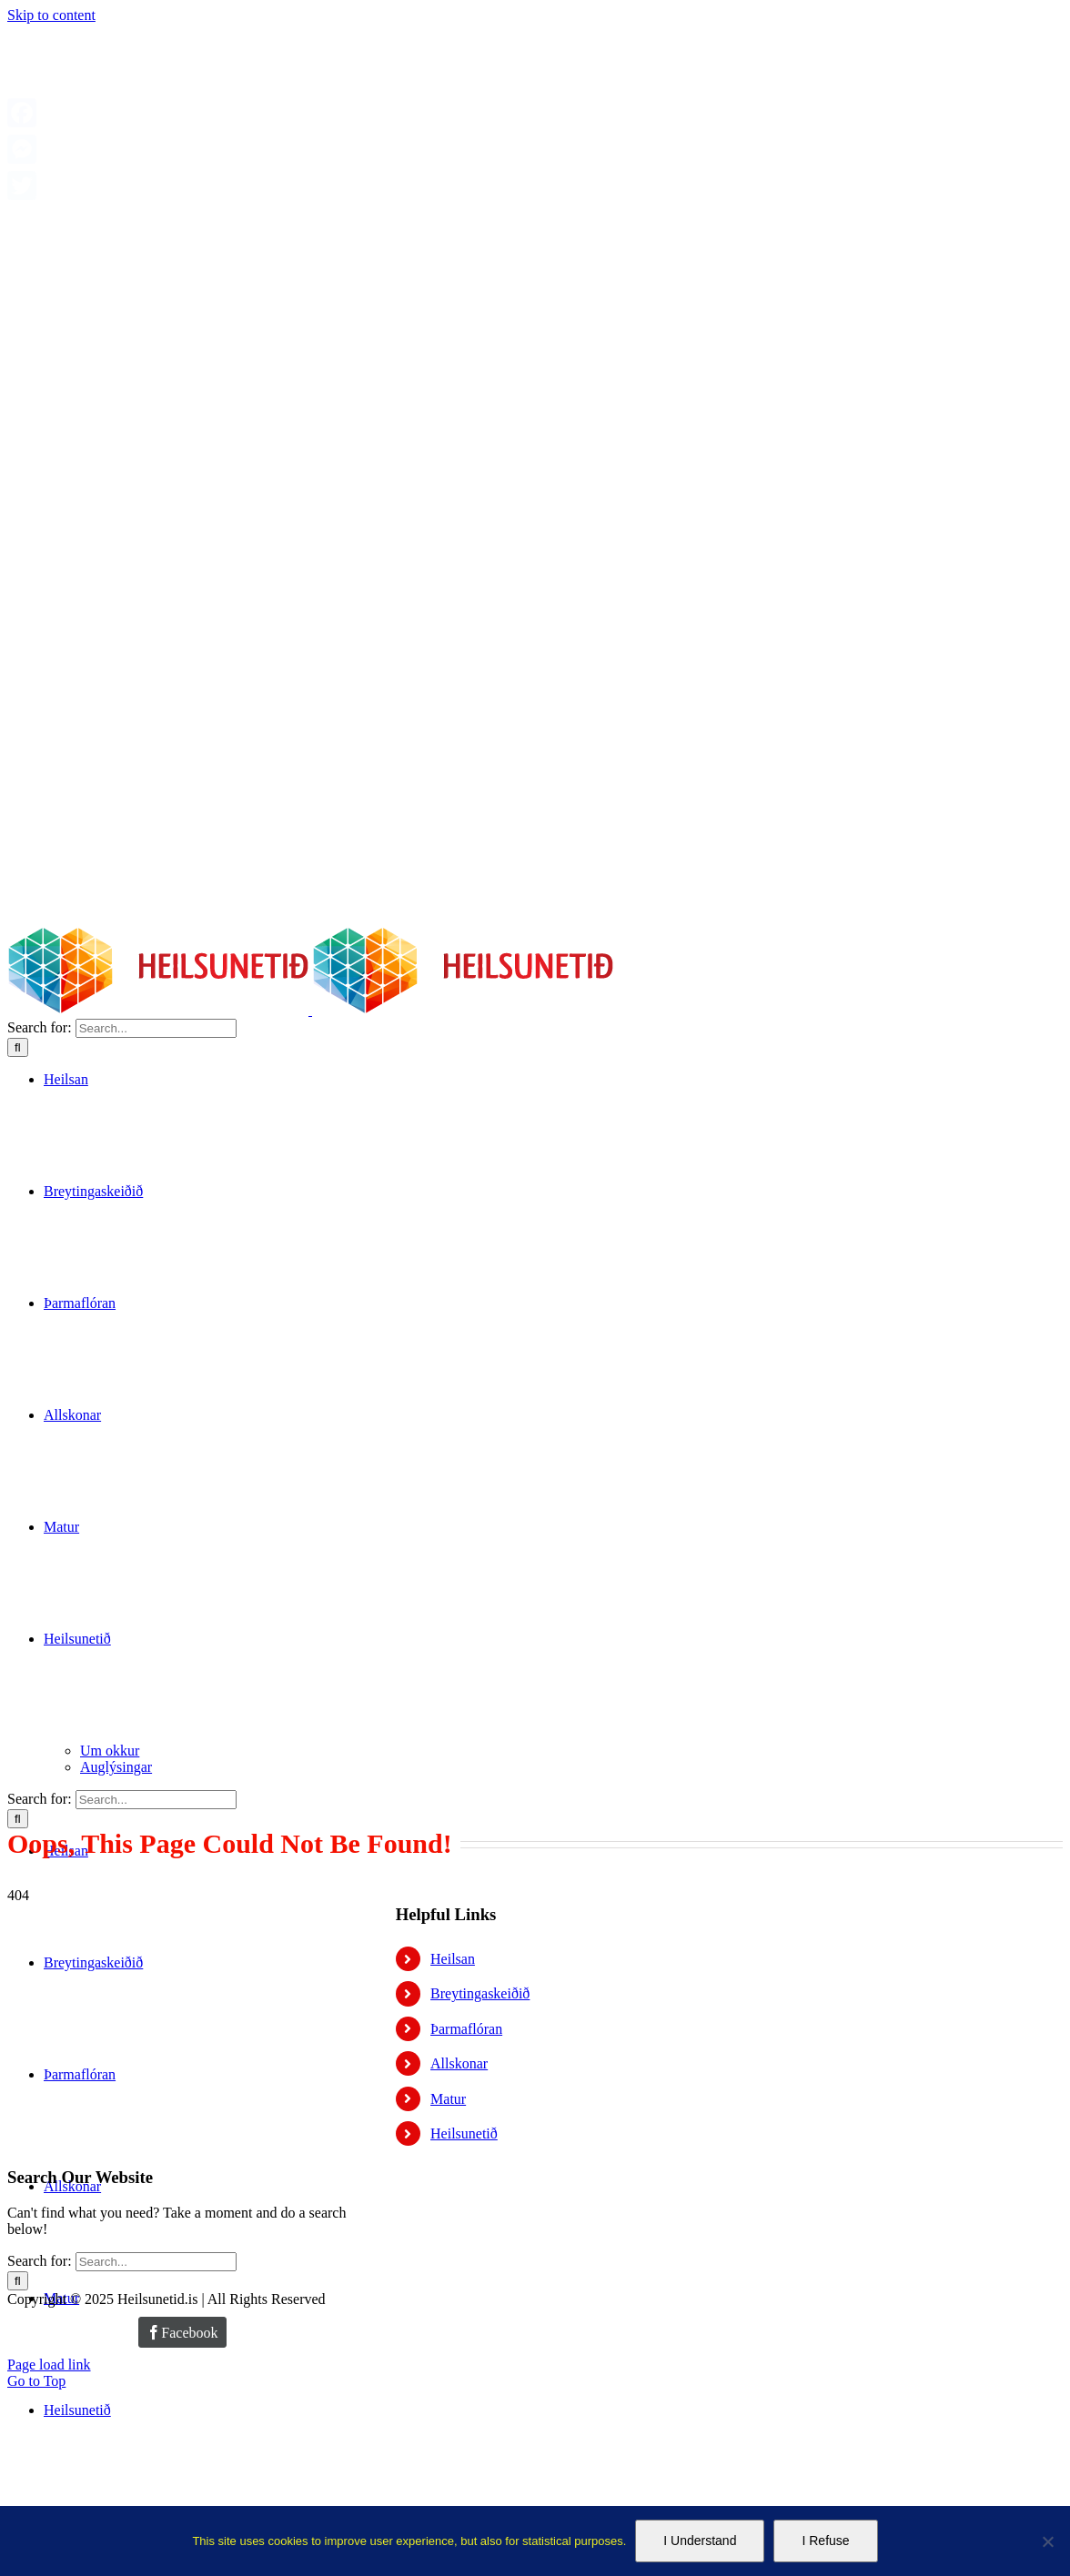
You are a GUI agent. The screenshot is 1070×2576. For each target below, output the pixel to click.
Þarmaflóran (466, 2029)
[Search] (17, 1047)
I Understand (699, 2540)
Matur (448, 2099)
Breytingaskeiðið (480, 1993)
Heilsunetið (464, 2133)
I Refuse (825, 2540)
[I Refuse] (1047, 2541)
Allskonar (459, 2063)
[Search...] (156, 1028)
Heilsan (452, 1959)
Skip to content (51, 15)
